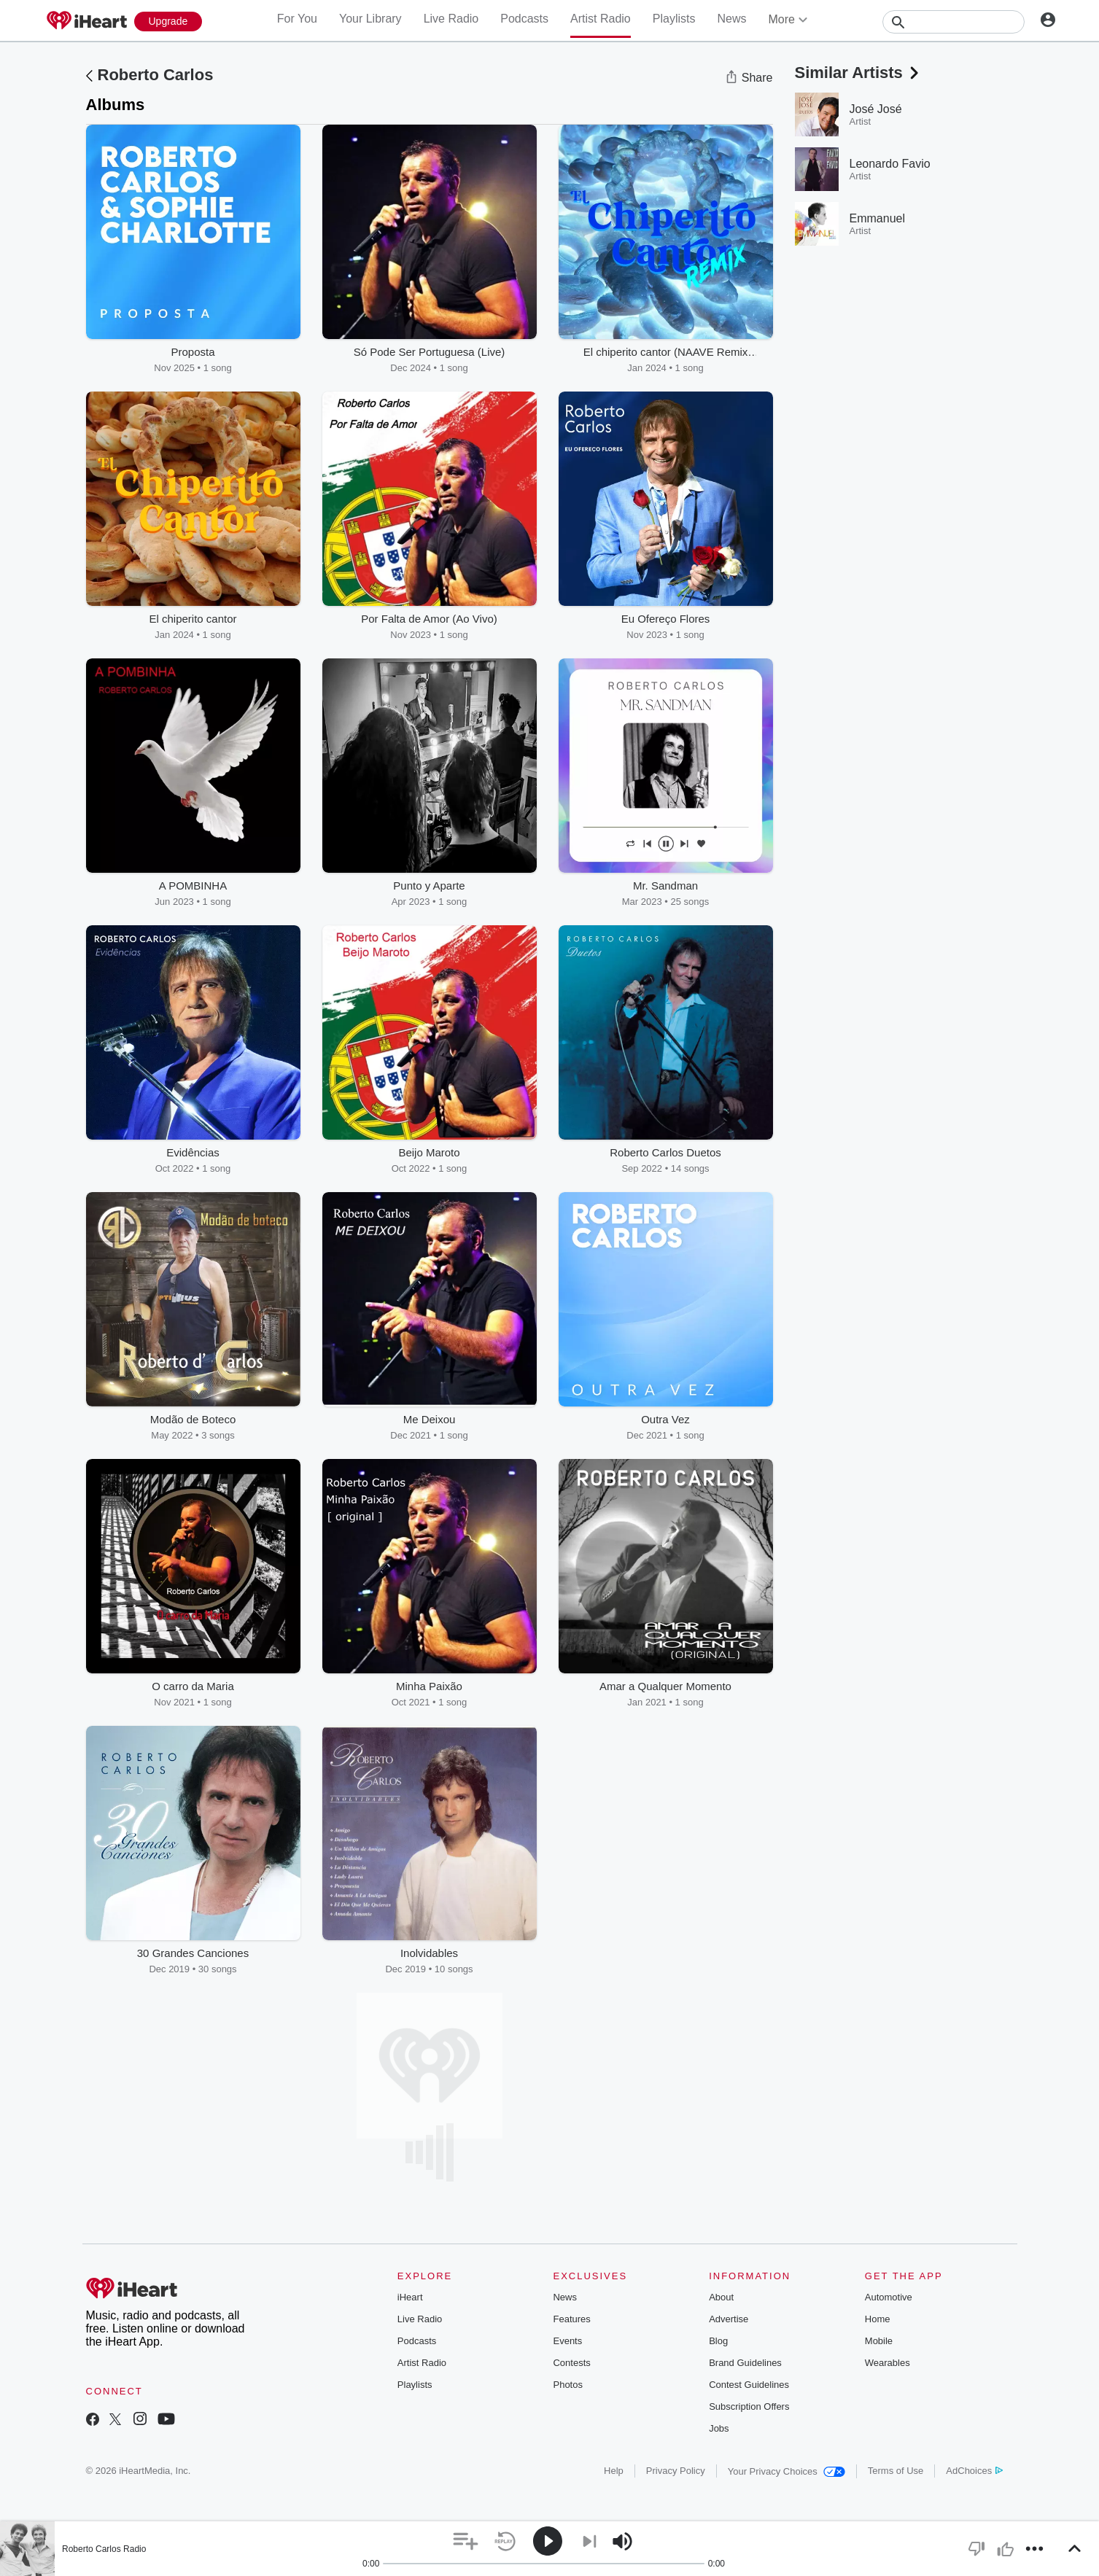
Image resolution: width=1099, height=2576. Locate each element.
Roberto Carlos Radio (104, 2549)
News (731, 18)
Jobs (719, 2428)
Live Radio (451, 18)
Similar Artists (858, 72)
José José (876, 109)
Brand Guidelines (745, 2362)
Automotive (888, 2297)
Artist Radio (600, 18)
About (721, 2297)
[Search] (953, 22)
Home (877, 2319)
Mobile (879, 2340)
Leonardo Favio (890, 163)
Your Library (370, 18)
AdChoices (974, 2470)
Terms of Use (896, 2470)
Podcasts (524, 18)
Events (567, 2340)
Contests (571, 2362)
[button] (465, 2541)
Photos (567, 2384)
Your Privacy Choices (786, 2471)
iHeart (410, 2297)
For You (297, 18)
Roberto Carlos (156, 75)
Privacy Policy (675, 2470)
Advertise (728, 2319)
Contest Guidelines (749, 2384)
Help (614, 2470)
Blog (718, 2340)
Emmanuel (877, 218)
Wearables (887, 2362)
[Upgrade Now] (168, 21)
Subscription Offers (749, 2406)
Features (571, 2319)
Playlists (674, 18)
